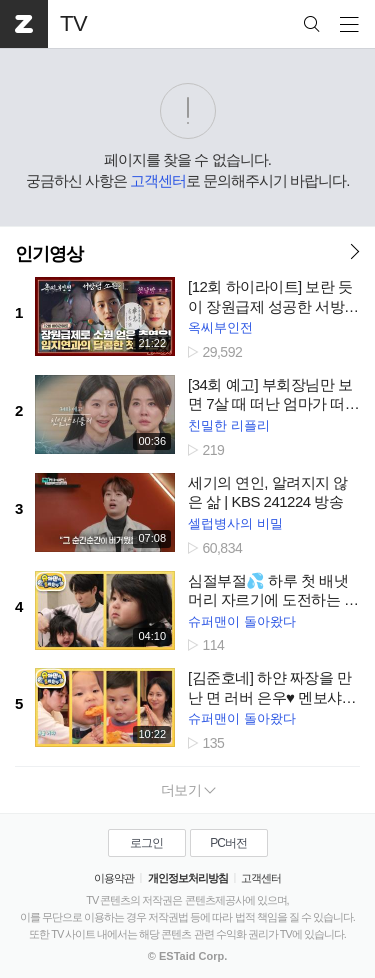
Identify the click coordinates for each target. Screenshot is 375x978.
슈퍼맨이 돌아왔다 (242, 621)
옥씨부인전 (220, 327)
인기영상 (49, 254)
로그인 (146, 843)
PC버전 (228, 843)
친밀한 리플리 (229, 425)
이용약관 (114, 878)
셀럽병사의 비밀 (235, 523)
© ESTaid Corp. (187, 956)
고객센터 (158, 180)
